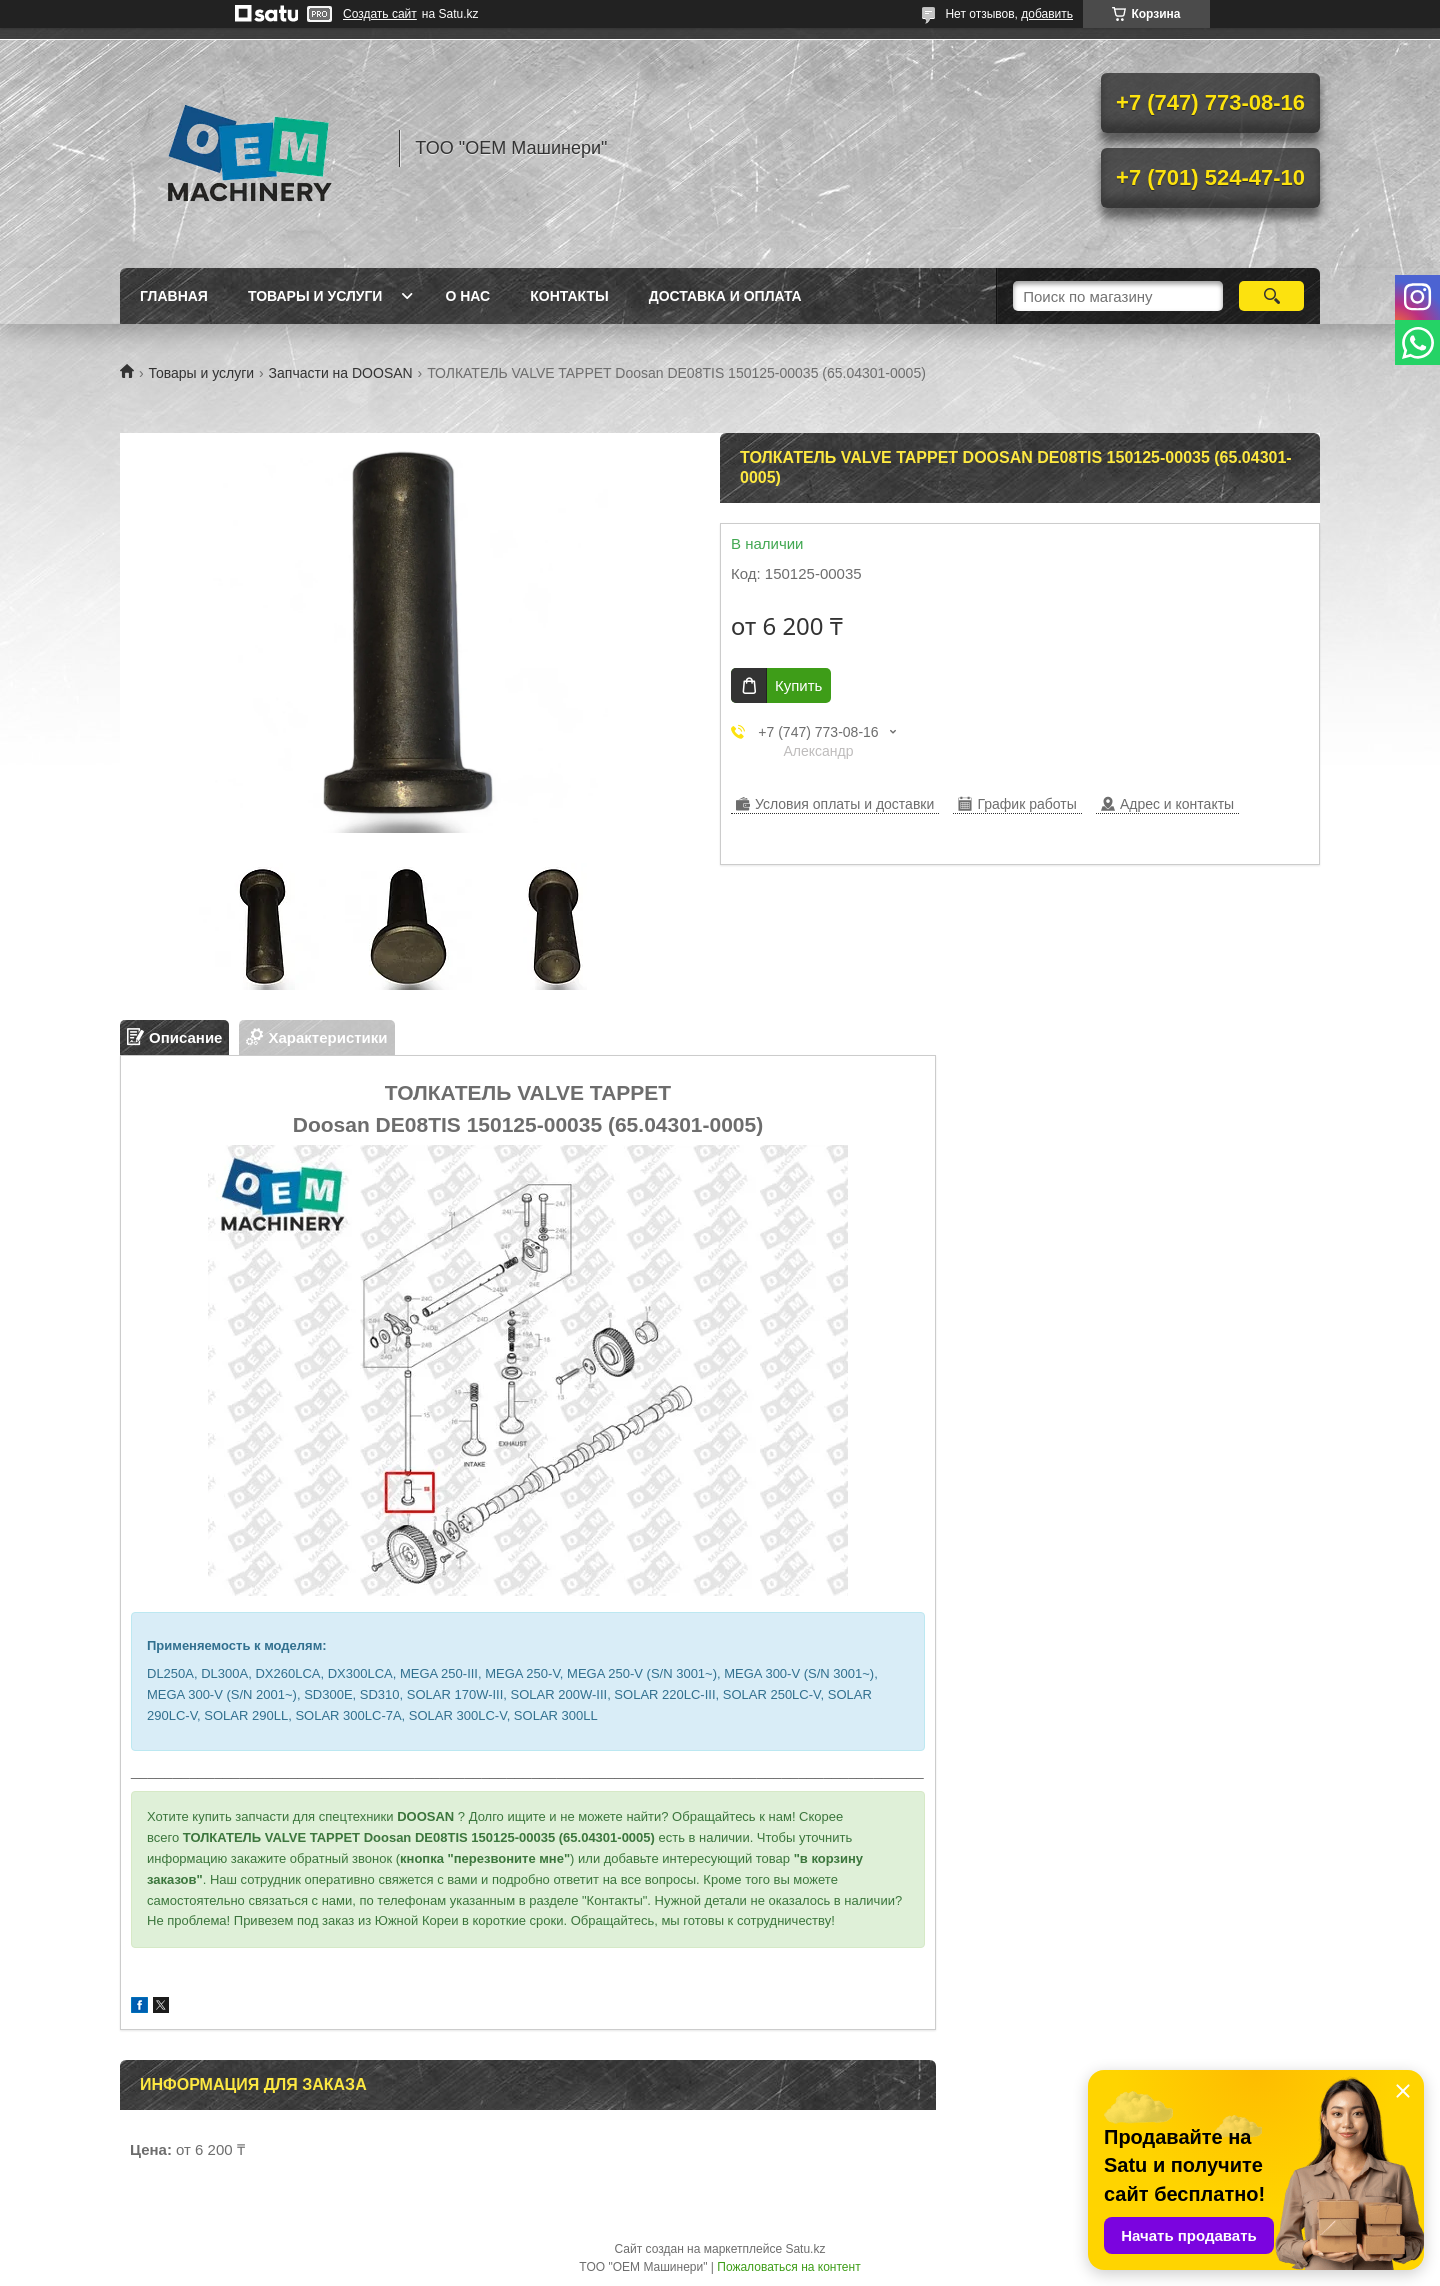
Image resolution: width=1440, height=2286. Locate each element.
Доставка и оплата (725, 296)
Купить (798, 685)
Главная (174, 296)
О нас (467, 296)
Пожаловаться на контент (788, 2267)
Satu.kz (805, 2249)
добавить (1047, 14)
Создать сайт (380, 14)
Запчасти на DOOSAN (341, 373)
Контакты (569, 296)
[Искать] (1271, 296)
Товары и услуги (315, 296)
